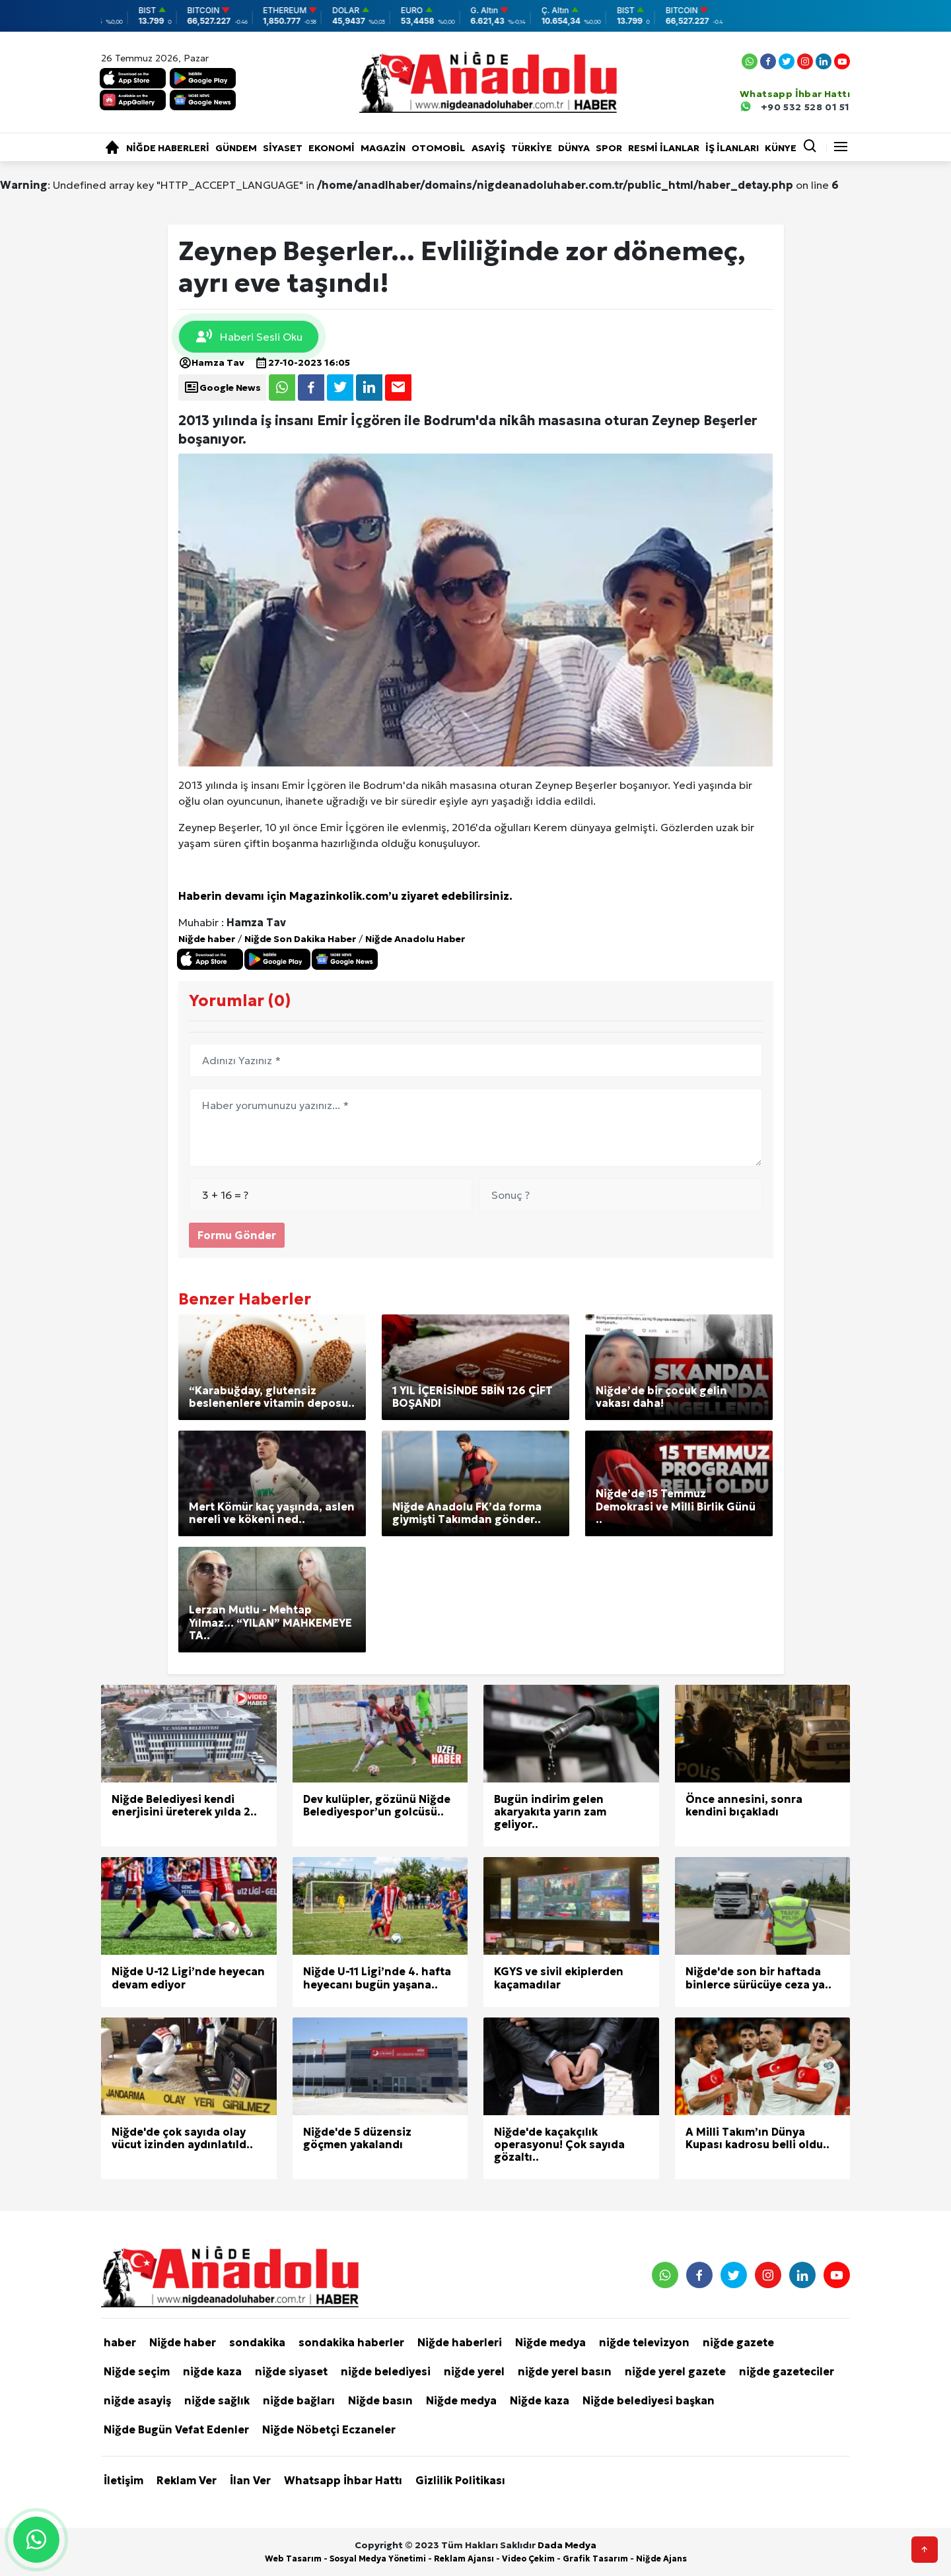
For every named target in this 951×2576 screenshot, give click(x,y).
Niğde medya (550, 2342)
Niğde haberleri (167, 148)
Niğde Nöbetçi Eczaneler (329, 2429)
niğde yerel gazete (675, 2371)
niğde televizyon (644, 2342)
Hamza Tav (211, 362)
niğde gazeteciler (786, 2371)
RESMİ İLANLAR (663, 148)
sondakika (257, 2342)
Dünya (574, 148)
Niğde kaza (539, 2400)
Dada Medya (567, 2545)
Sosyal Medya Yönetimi (378, 2558)
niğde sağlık (217, 2400)
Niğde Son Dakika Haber (300, 939)
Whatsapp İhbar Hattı (343, 2480)
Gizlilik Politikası (460, 2480)
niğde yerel (474, 2371)
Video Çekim (528, 2558)
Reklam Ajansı (464, 2558)
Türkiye (531, 148)
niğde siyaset (291, 2371)
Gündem (236, 148)
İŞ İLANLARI (732, 148)
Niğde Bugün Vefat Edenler (176, 2429)
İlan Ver (250, 2480)
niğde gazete (738, 2342)
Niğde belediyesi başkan (648, 2400)
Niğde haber (206, 939)
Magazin (383, 148)
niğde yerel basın (565, 2371)
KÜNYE (780, 148)
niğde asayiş (137, 2400)
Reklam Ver (187, 2480)
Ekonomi (331, 148)
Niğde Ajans (661, 2558)
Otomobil (438, 148)
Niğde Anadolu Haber (415, 939)
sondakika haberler (351, 2342)
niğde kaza (212, 2371)
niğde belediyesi (386, 2371)
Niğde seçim (137, 2371)
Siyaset (282, 148)
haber (120, 2342)
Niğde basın (380, 2400)
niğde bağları (299, 2400)
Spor (609, 148)
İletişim (123, 2480)
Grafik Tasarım (595, 2558)
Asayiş (488, 148)
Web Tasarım (293, 2558)
